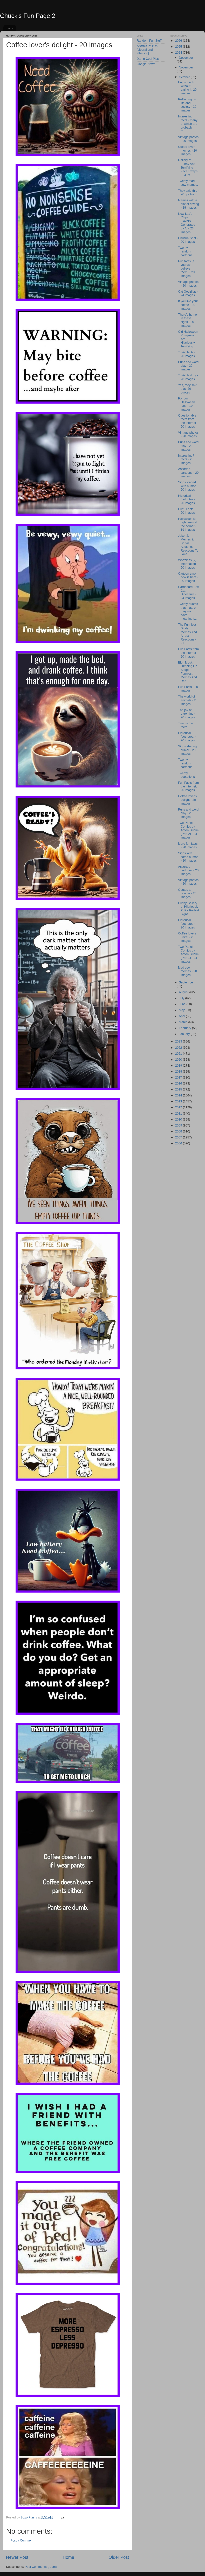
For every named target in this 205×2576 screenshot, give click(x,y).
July (182, 998)
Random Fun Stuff (149, 40)
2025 (179, 46)
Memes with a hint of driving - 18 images (188, 204)
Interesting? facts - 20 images (186, 459)
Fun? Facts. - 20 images (187, 511)
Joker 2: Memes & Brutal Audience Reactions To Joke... (188, 545)
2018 (179, 1071)
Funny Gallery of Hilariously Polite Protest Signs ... (188, 908)
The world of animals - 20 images (187, 700)
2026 (179, 40)
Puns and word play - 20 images (188, 365)
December (186, 57)
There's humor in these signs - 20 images (188, 320)
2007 (179, 1137)
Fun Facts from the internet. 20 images (188, 786)
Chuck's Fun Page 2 (27, 15)
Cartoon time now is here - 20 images (188, 577)
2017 (179, 1077)
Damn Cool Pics (148, 58)
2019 (179, 1065)
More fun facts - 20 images (187, 845)
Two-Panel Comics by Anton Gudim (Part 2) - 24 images (188, 830)
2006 (179, 1143)
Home (10, 28)
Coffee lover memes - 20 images (187, 150)
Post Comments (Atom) (41, 2566)
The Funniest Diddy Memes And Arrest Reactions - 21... (187, 634)
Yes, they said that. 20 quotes (187, 388)
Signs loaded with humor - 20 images (187, 486)
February (185, 1028)
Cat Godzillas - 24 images (188, 293)
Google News (146, 64)
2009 (179, 1125)
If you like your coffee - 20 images (188, 304)
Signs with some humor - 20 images (188, 856)
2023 (179, 1041)
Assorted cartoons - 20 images (188, 472)
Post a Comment (21, 2540)
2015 (179, 1089)
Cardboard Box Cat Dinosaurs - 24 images (188, 592)
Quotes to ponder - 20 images (187, 893)
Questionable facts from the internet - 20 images (188, 421)
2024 (179, 52)
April (182, 1016)
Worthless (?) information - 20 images (188, 563)
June (182, 1004)
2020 (179, 1059)
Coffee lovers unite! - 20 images (187, 937)
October (185, 77)
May (182, 1010)
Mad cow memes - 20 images (187, 971)
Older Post (119, 2557)
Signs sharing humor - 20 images (187, 750)
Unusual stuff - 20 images (188, 240)
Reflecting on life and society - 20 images (187, 105)
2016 (179, 1083)
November (186, 67)
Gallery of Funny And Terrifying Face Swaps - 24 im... (187, 167)
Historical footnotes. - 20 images (187, 736)
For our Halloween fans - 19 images (186, 404)
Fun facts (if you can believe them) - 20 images (186, 268)
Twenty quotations (186, 775)
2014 (179, 1095)
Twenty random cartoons (185, 251)
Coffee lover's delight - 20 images (187, 799)
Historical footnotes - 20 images (186, 499)
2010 (179, 1119)
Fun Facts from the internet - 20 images (188, 652)
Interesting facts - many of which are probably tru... (187, 124)
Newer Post (17, 2557)
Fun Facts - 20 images (188, 688)
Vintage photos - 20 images (188, 139)
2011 (179, 1113)
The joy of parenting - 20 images (186, 713)
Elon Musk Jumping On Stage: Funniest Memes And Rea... (187, 672)
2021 (179, 1053)
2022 (179, 1047)
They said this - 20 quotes (188, 192)
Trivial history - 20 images (188, 377)
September (186, 982)
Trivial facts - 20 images (186, 354)
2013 (179, 1101)
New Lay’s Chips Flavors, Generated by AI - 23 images (186, 223)
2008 (179, 1131)
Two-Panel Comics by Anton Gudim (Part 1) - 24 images (188, 954)
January (185, 1034)
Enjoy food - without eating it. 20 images (187, 88)
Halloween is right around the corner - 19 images (187, 524)
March (183, 1022)
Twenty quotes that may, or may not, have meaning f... (188, 611)
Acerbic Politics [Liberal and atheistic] (147, 49)
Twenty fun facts (185, 725)
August (184, 992)
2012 (179, 1107)
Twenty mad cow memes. (188, 182)
